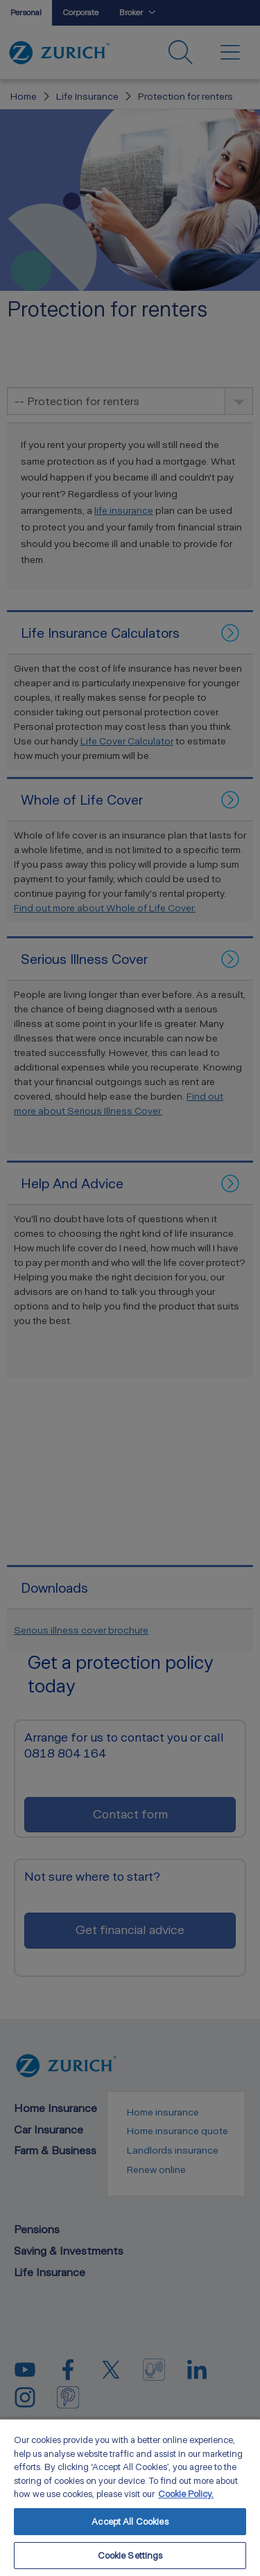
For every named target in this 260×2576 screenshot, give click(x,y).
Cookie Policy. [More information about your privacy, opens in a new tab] (186, 2494)
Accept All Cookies (130, 2521)
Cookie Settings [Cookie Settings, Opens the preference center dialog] (130, 2555)
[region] (130, 2497)
